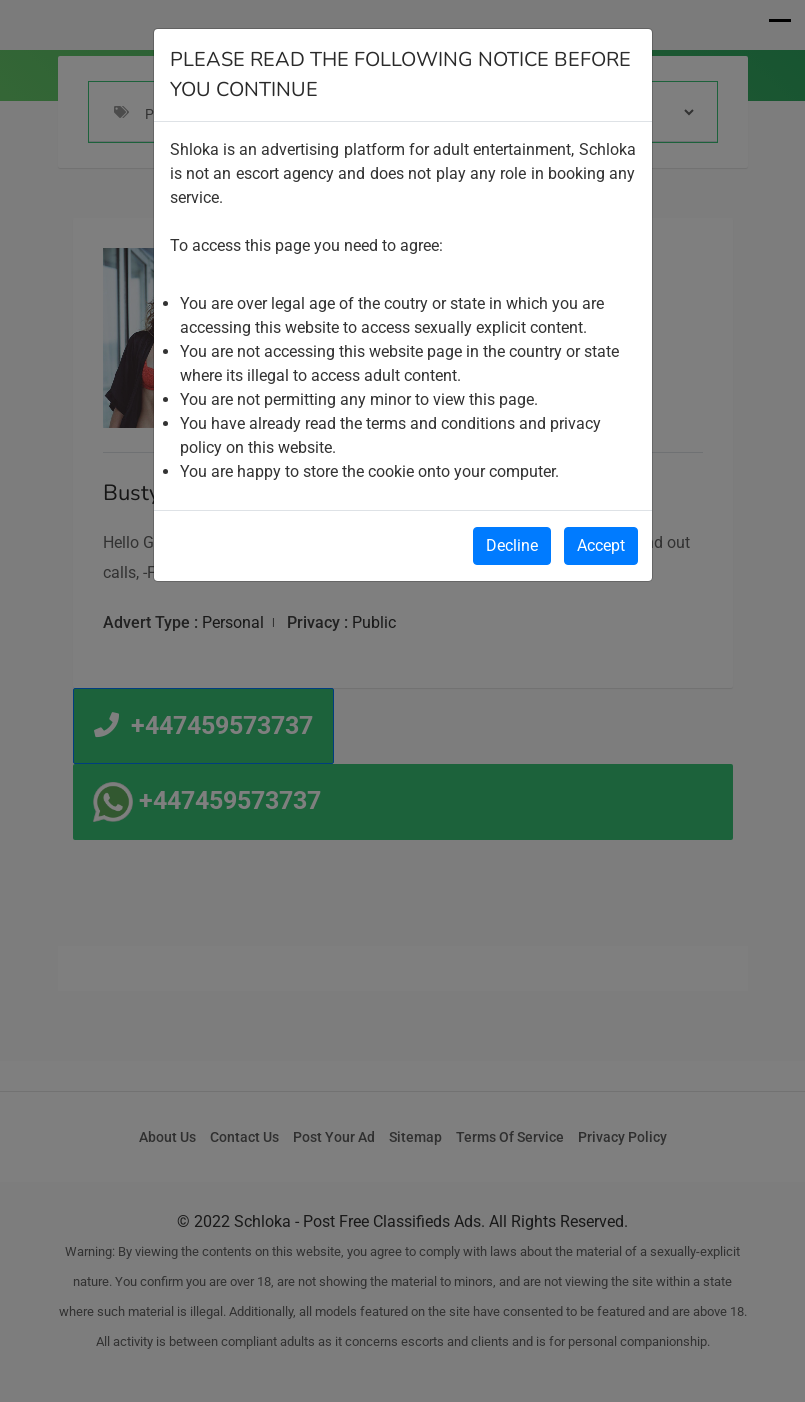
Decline (512, 545)
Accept (601, 545)
